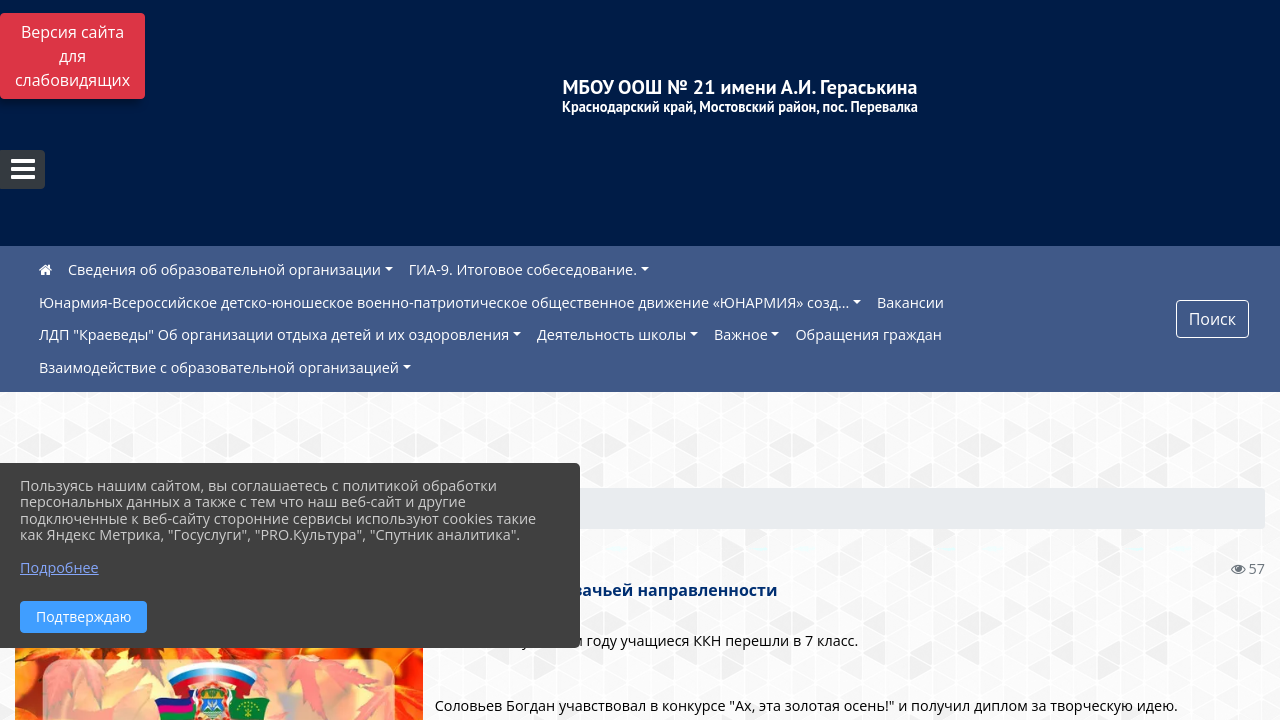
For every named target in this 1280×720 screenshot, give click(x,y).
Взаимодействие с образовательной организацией (219, 367)
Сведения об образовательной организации (224, 269)
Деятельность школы (611, 334)
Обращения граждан (868, 334)
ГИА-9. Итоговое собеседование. (523, 269)
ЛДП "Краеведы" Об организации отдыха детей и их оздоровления (274, 334)
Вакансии (910, 302)
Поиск (1212, 319)
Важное (741, 334)
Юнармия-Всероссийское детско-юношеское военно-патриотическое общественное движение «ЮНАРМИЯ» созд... (444, 302)
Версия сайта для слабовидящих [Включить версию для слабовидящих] (72, 56)
